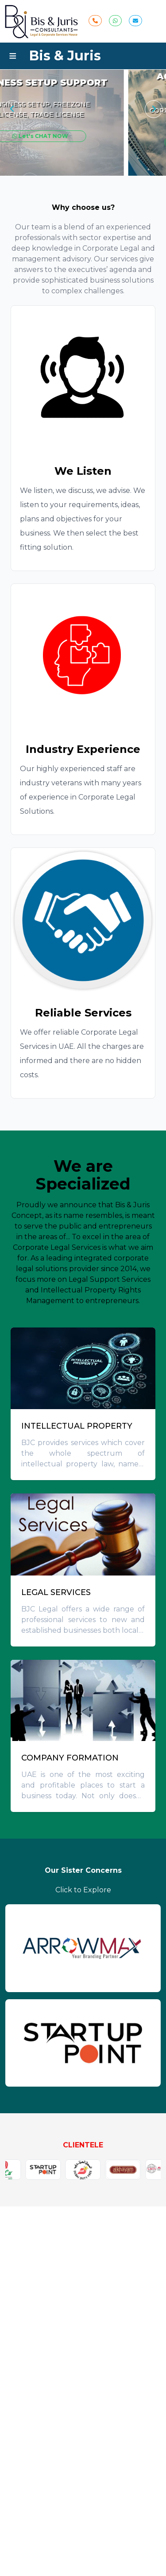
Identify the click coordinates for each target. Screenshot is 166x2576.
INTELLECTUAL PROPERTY (76, 1426)
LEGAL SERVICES (56, 1592)
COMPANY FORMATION (70, 1758)
